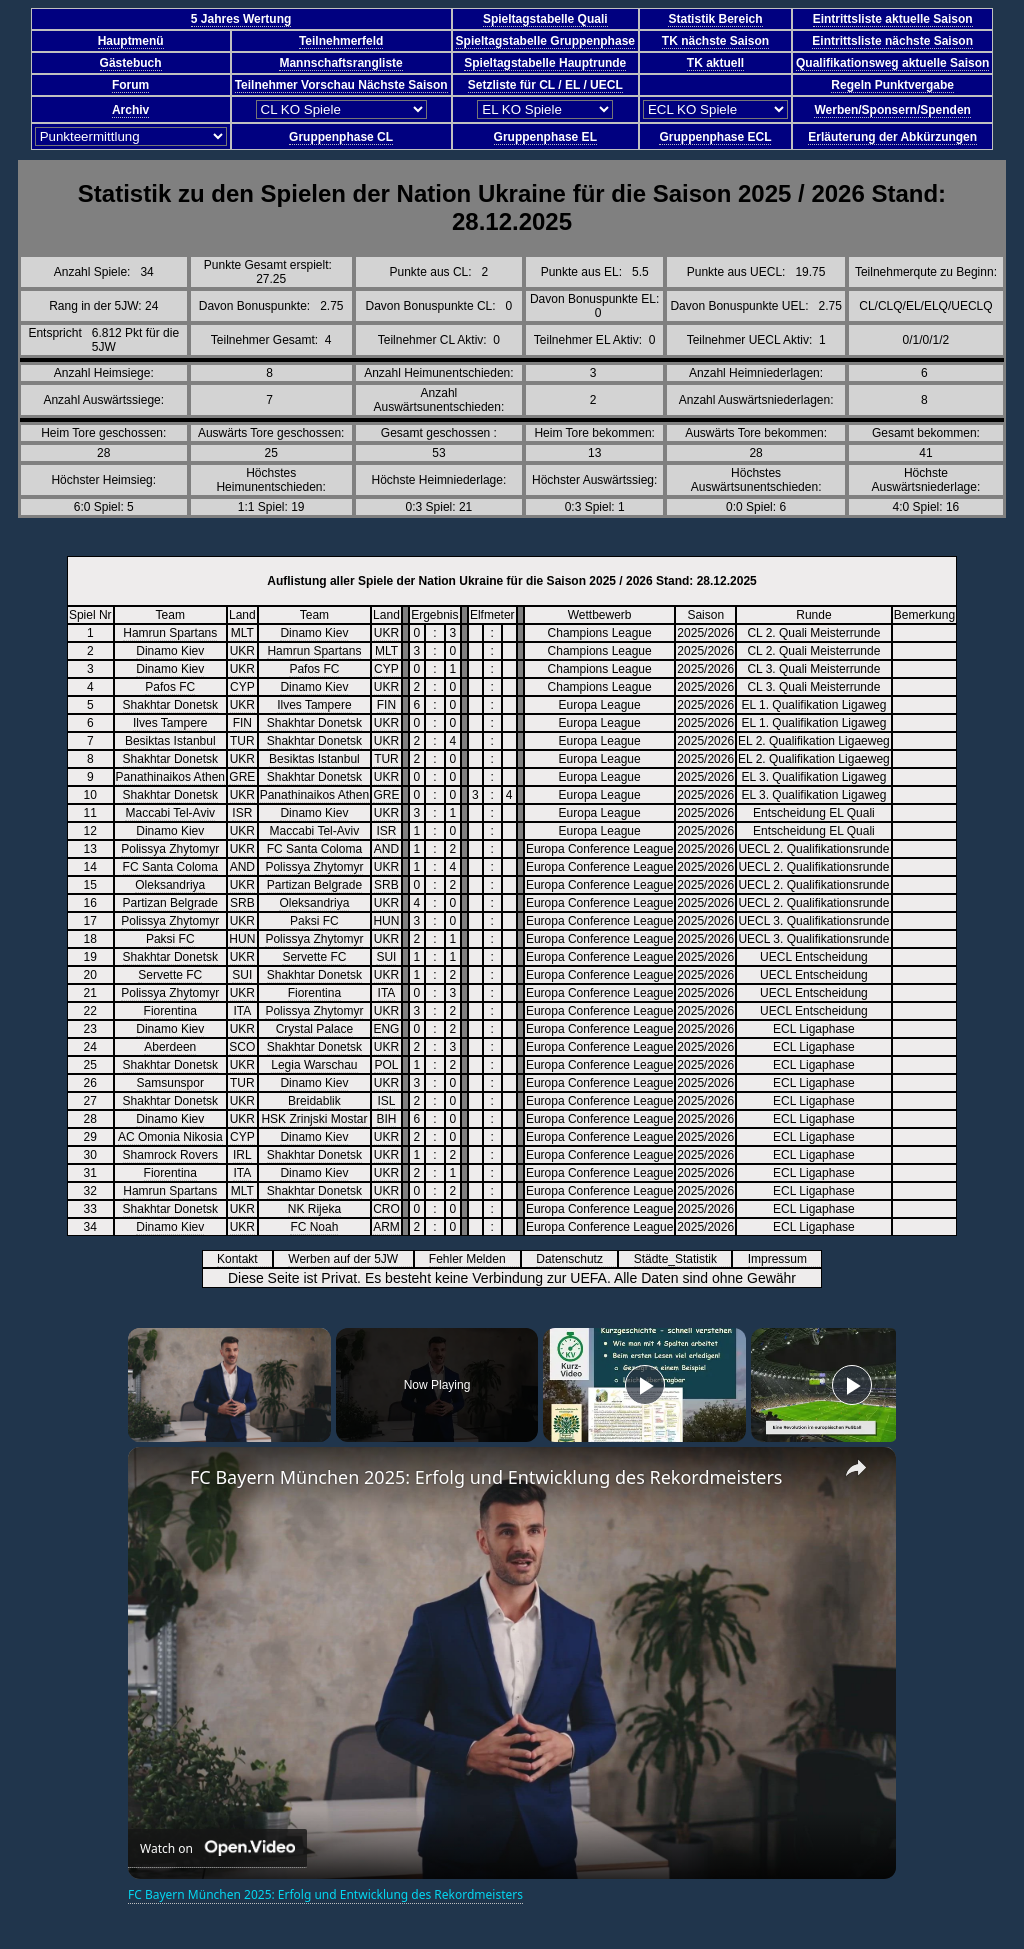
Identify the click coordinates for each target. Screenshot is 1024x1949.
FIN (386, 705)
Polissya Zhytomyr (170, 849)
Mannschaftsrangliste (340, 63)
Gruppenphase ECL (715, 137)
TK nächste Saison (715, 41)
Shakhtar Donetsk (170, 705)
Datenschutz (576, 1259)
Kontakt (244, 1259)
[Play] (645, 1385)
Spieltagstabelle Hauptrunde (545, 63)
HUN (386, 921)
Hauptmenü (131, 41)
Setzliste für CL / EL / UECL (545, 85)
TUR (242, 741)
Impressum (784, 1259)
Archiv (130, 110)
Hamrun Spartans (170, 633)
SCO (242, 1047)
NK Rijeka (314, 1209)
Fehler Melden (474, 1259)
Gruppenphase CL (341, 137)
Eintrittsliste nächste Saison (892, 41)
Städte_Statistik (682, 1259)
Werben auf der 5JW (349, 1259)
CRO (386, 1209)
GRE (242, 777)
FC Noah (314, 1227)
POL (386, 1065)
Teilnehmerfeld (341, 41)
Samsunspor (170, 1083)
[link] (160, 1479)
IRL (242, 1155)
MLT (242, 633)
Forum (130, 85)
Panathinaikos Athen (170, 777)
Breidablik (314, 1101)
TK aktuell (715, 63)
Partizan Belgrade (314, 885)
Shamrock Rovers (170, 1155)
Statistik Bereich (715, 19)
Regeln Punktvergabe (892, 85)
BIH (386, 1119)
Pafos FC (314, 669)
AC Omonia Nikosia (170, 1137)
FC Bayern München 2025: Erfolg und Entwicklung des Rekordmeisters (486, 1477)
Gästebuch (131, 63)
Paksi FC (314, 921)
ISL (386, 1101)
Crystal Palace (314, 1029)
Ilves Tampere (314, 705)
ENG (386, 1029)
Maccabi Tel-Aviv (170, 813)
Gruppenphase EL (545, 137)
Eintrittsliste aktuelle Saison (893, 19)
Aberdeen (170, 1047)
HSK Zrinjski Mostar (314, 1119)
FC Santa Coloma (314, 849)
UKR (386, 633)
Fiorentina (314, 993)
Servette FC (314, 957)
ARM (386, 1227)
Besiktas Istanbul (170, 741)
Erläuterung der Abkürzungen (892, 137)
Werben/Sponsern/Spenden (892, 110)
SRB (386, 885)
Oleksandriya (170, 885)
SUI (386, 957)
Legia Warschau (314, 1065)
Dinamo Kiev (314, 633)
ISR (242, 813)
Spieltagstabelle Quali (545, 19)
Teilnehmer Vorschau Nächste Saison (341, 85)
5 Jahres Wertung (241, 19)
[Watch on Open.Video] (217, 1848)
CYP (386, 669)
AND (386, 849)
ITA (387, 993)
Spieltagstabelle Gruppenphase (545, 41)
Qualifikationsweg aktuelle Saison (892, 63)
